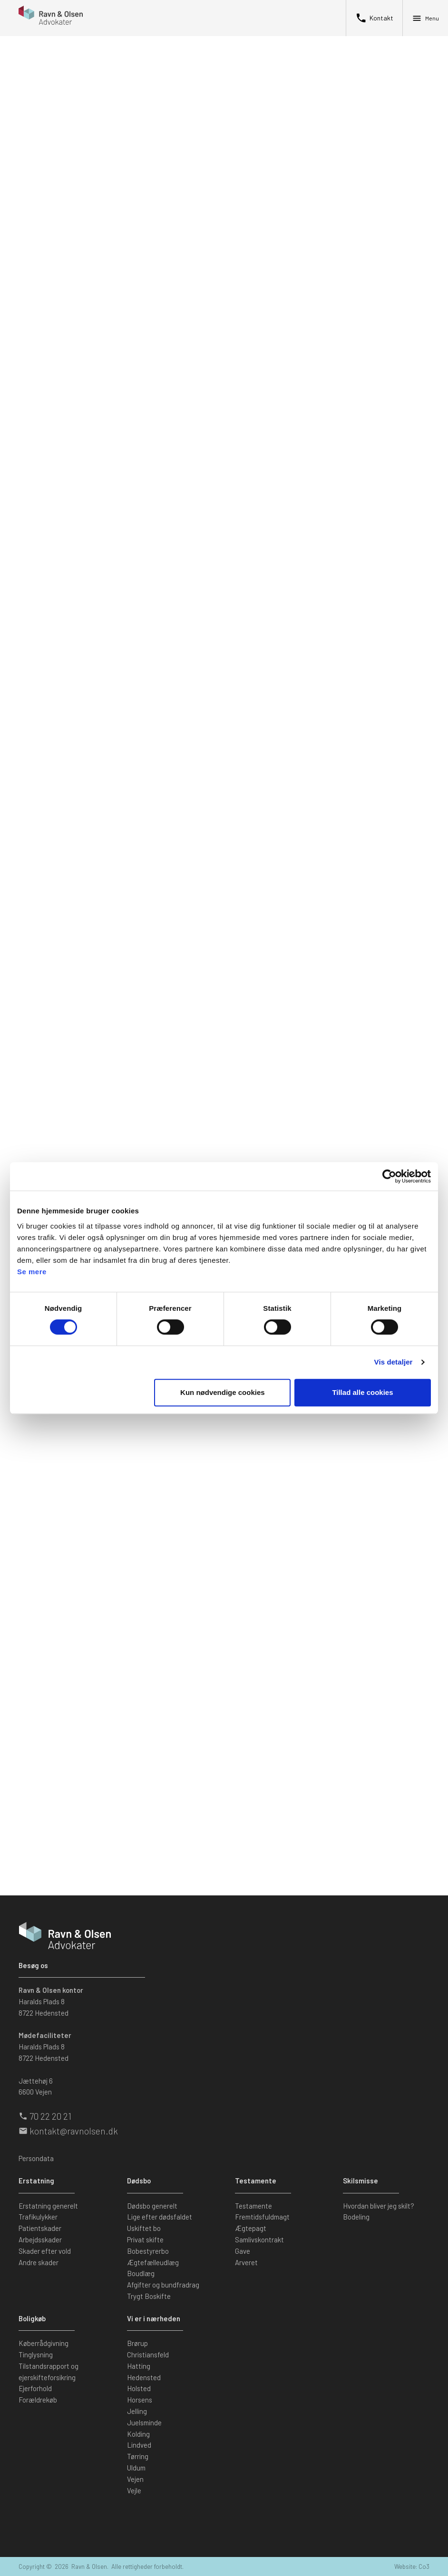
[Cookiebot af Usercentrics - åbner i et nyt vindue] (389, 1176)
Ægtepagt (250, 2228)
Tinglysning (36, 2354)
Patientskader (40, 2228)
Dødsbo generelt (152, 2205)
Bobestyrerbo (148, 2251)
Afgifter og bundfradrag (163, 2284)
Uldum (136, 2467)
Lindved (139, 2445)
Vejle (134, 2490)
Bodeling (356, 2216)
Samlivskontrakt (259, 2239)
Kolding (138, 2434)
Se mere (32, 1272)
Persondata (36, 2158)
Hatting (138, 2366)
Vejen (135, 2479)
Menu (425, 18)
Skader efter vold (45, 2251)
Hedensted (144, 2377)
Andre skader (38, 2262)
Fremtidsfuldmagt (262, 2216)
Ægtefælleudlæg (153, 2262)
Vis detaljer (393, 1362)
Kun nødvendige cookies (222, 1392)
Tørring (137, 2456)
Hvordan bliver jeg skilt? (378, 2205)
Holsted (139, 2388)
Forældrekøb (38, 2399)
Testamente (253, 2205)
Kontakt (374, 18)
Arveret (246, 2262)
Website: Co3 (411, 2566)
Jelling (137, 2411)
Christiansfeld (148, 2354)
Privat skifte (145, 2239)
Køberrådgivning (43, 2343)
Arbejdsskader (40, 2239)
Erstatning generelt (48, 2205)
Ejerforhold (35, 2388)
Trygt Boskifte (149, 2296)
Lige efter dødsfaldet (159, 2216)
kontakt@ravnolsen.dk (73, 2130)
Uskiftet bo (144, 2228)
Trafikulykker (38, 2216)
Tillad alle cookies (362, 1392)
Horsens (139, 2399)
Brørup (137, 2343)
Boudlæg (141, 2273)
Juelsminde (144, 2422)
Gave (242, 2251)
